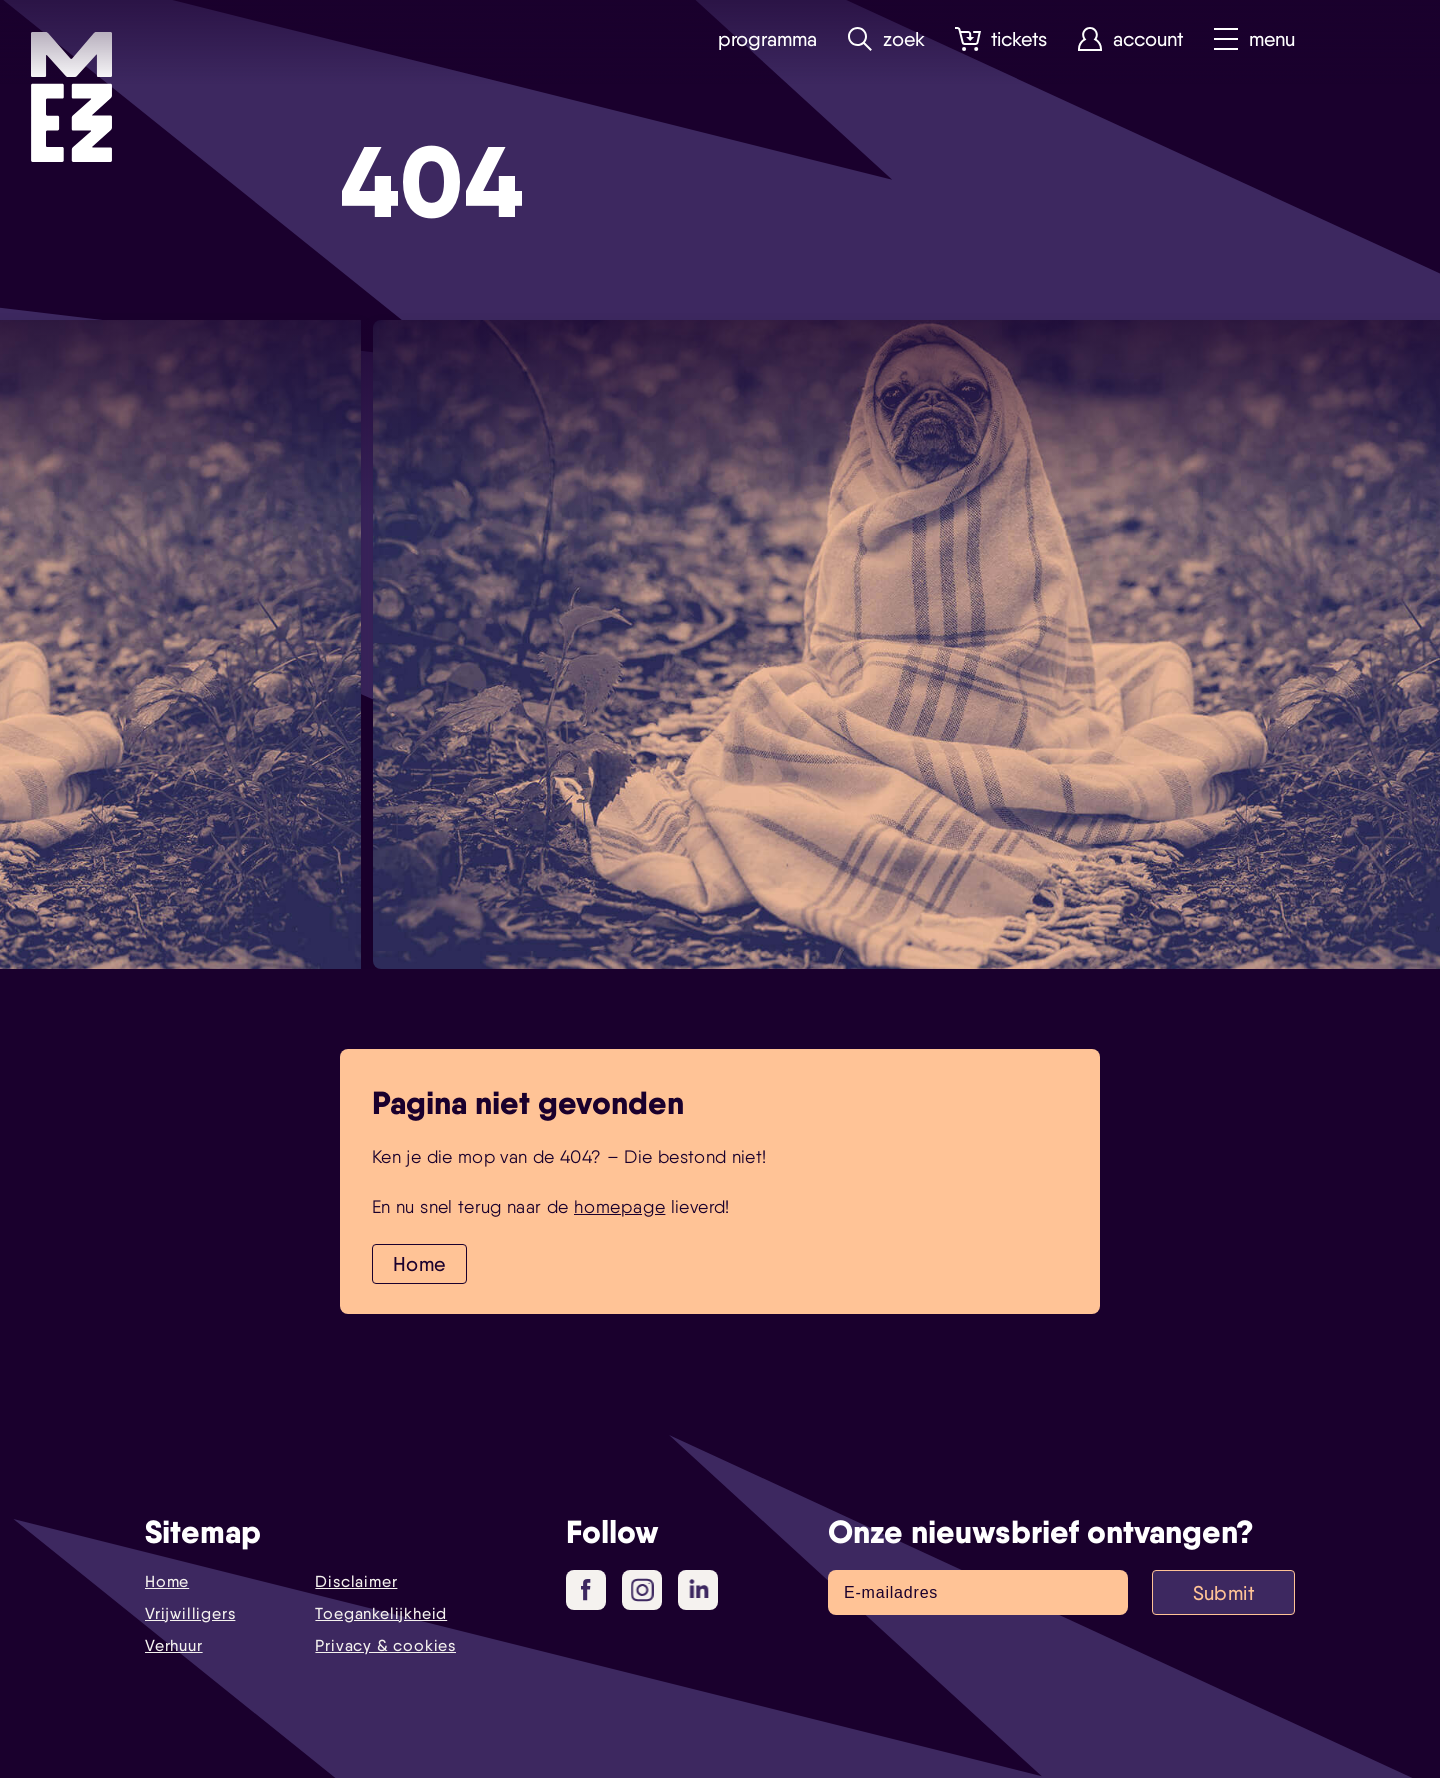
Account (1130, 39)
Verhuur (174, 1645)
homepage (619, 1206)
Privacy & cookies (385, 1645)
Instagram (646, 1591)
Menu (1254, 39)
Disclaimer (356, 1581)
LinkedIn (700, 1589)
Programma (767, 39)
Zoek (886, 39)
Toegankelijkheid (381, 1613)
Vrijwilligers (190, 1613)
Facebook (593, 1591)
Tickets (1001, 39)
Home (419, 1264)
